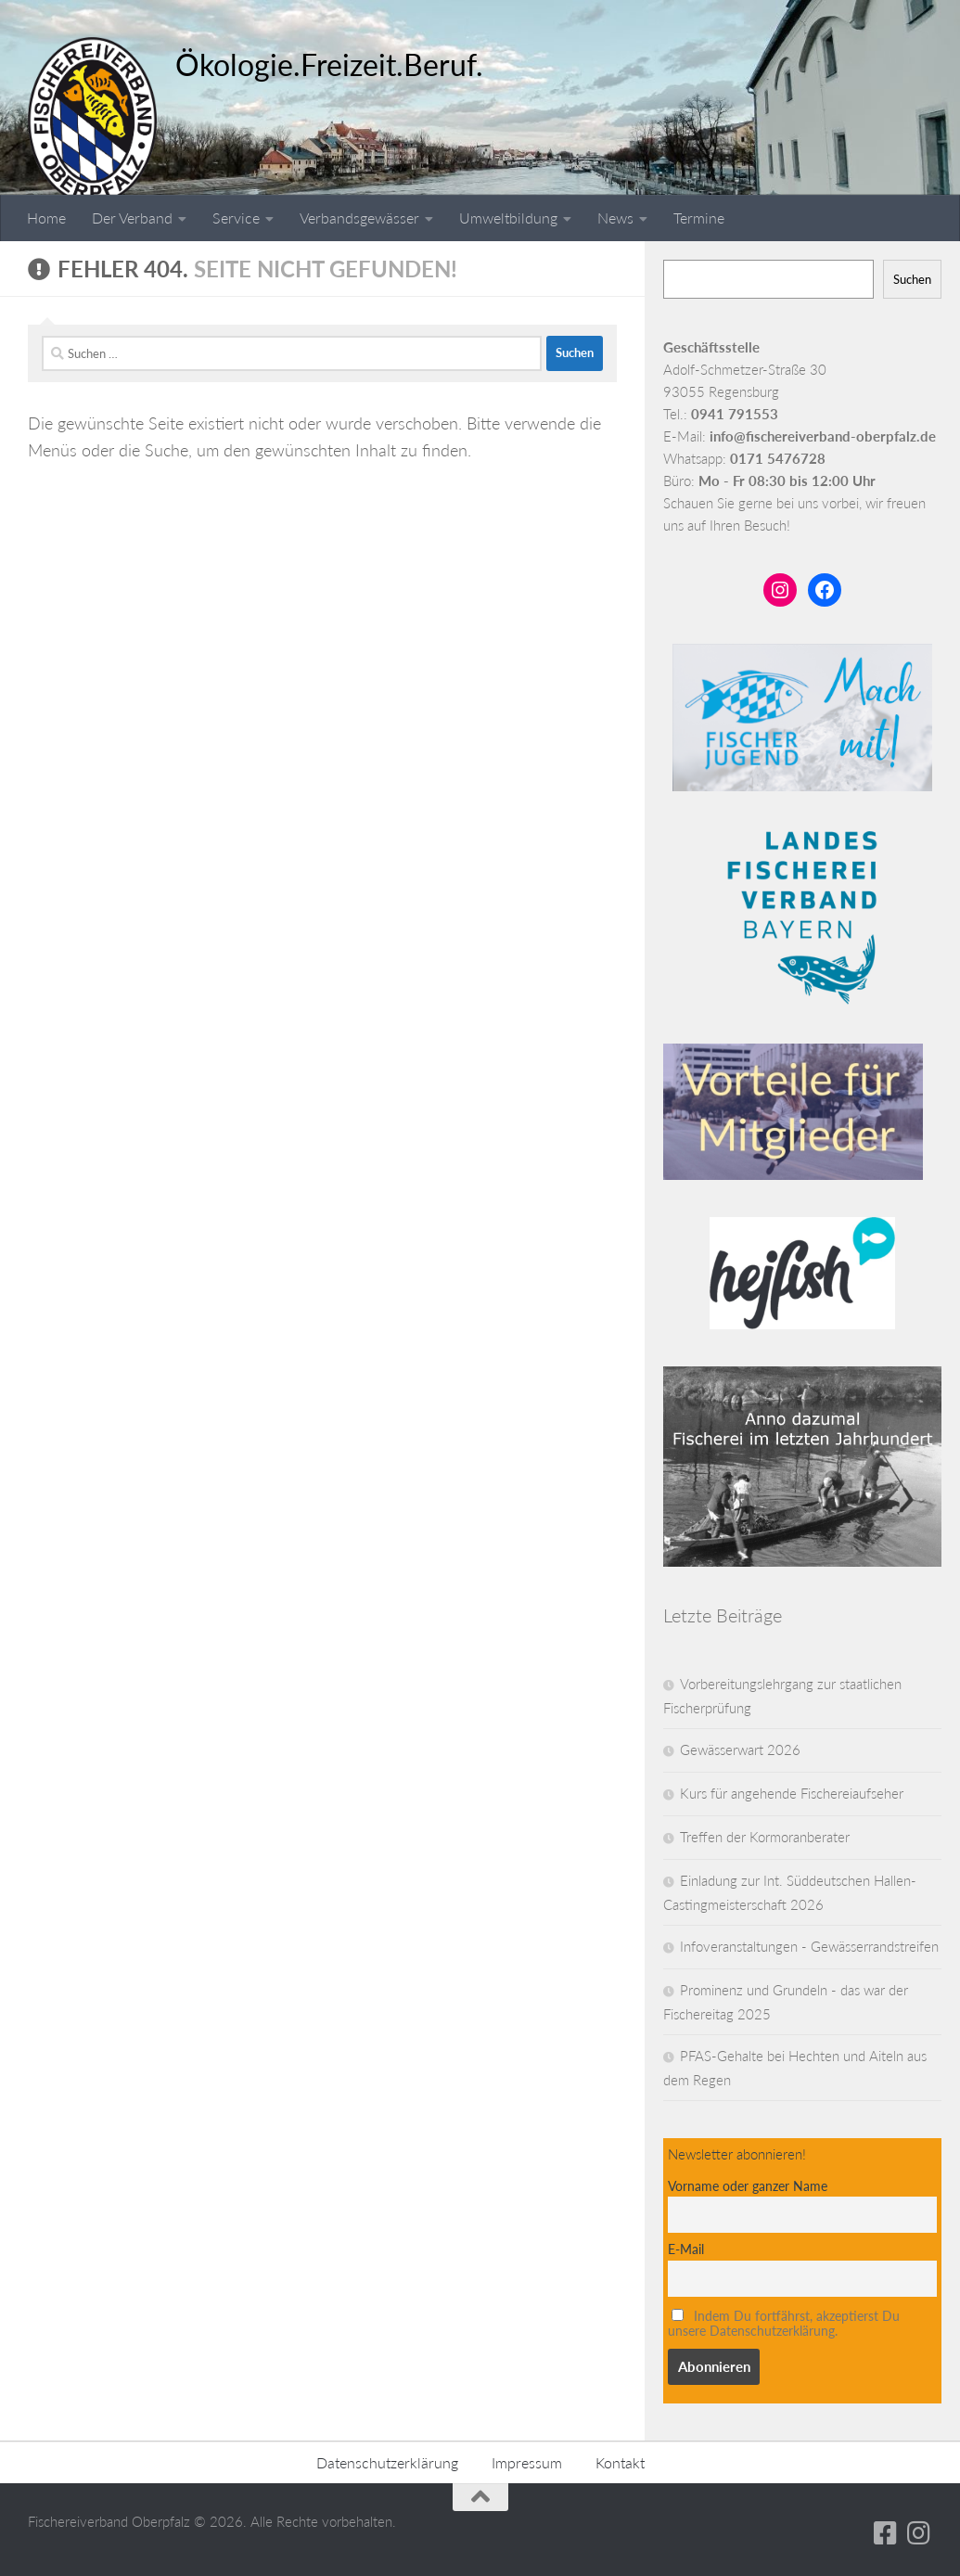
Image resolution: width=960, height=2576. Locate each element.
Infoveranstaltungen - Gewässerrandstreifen (809, 1946)
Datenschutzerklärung (387, 2462)
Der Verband (132, 217)
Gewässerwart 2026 (740, 1749)
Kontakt (620, 2462)
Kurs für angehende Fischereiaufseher (791, 1793)
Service (236, 217)
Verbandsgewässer (359, 217)
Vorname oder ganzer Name (747, 2186)
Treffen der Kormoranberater (765, 1836)
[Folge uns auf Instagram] (919, 2533)
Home (46, 217)
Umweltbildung (508, 217)
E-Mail (686, 2249)
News (615, 217)
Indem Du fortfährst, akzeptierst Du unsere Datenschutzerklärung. (784, 2324)
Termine (698, 217)
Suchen (912, 279)
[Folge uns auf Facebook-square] (886, 2533)
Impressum (527, 2462)
